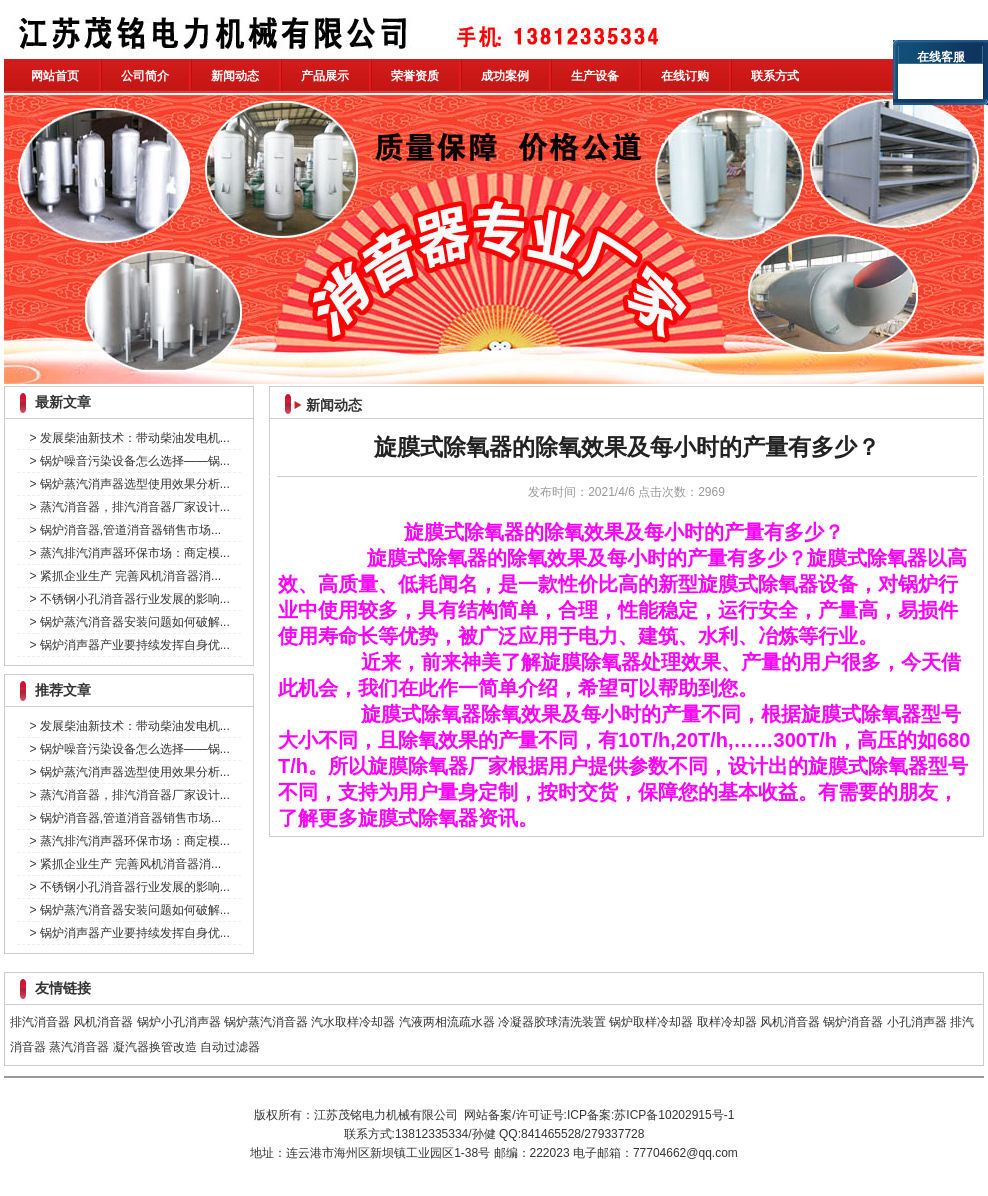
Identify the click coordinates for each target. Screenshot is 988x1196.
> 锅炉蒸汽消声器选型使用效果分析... (129, 484)
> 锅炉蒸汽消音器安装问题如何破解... (129, 622)
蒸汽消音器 (79, 1047)
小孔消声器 (917, 1022)
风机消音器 (103, 1022)
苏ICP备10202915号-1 (674, 1115)
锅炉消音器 (853, 1022)
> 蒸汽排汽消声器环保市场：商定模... (129, 553)
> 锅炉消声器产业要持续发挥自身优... (129, 645)
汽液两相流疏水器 (447, 1022)
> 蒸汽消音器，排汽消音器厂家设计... (129, 507)
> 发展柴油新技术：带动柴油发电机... (129, 438)
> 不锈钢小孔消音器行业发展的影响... (129, 599)
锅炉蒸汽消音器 (266, 1022)
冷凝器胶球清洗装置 (552, 1022)
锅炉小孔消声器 (179, 1022)
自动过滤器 (230, 1047)
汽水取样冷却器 (353, 1022)
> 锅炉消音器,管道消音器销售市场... (125, 530)
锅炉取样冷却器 (651, 1022)
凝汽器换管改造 (155, 1047)
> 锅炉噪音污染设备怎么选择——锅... (129, 461)
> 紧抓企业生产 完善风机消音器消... (125, 576)
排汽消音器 (40, 1022)
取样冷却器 (727, 1022)
